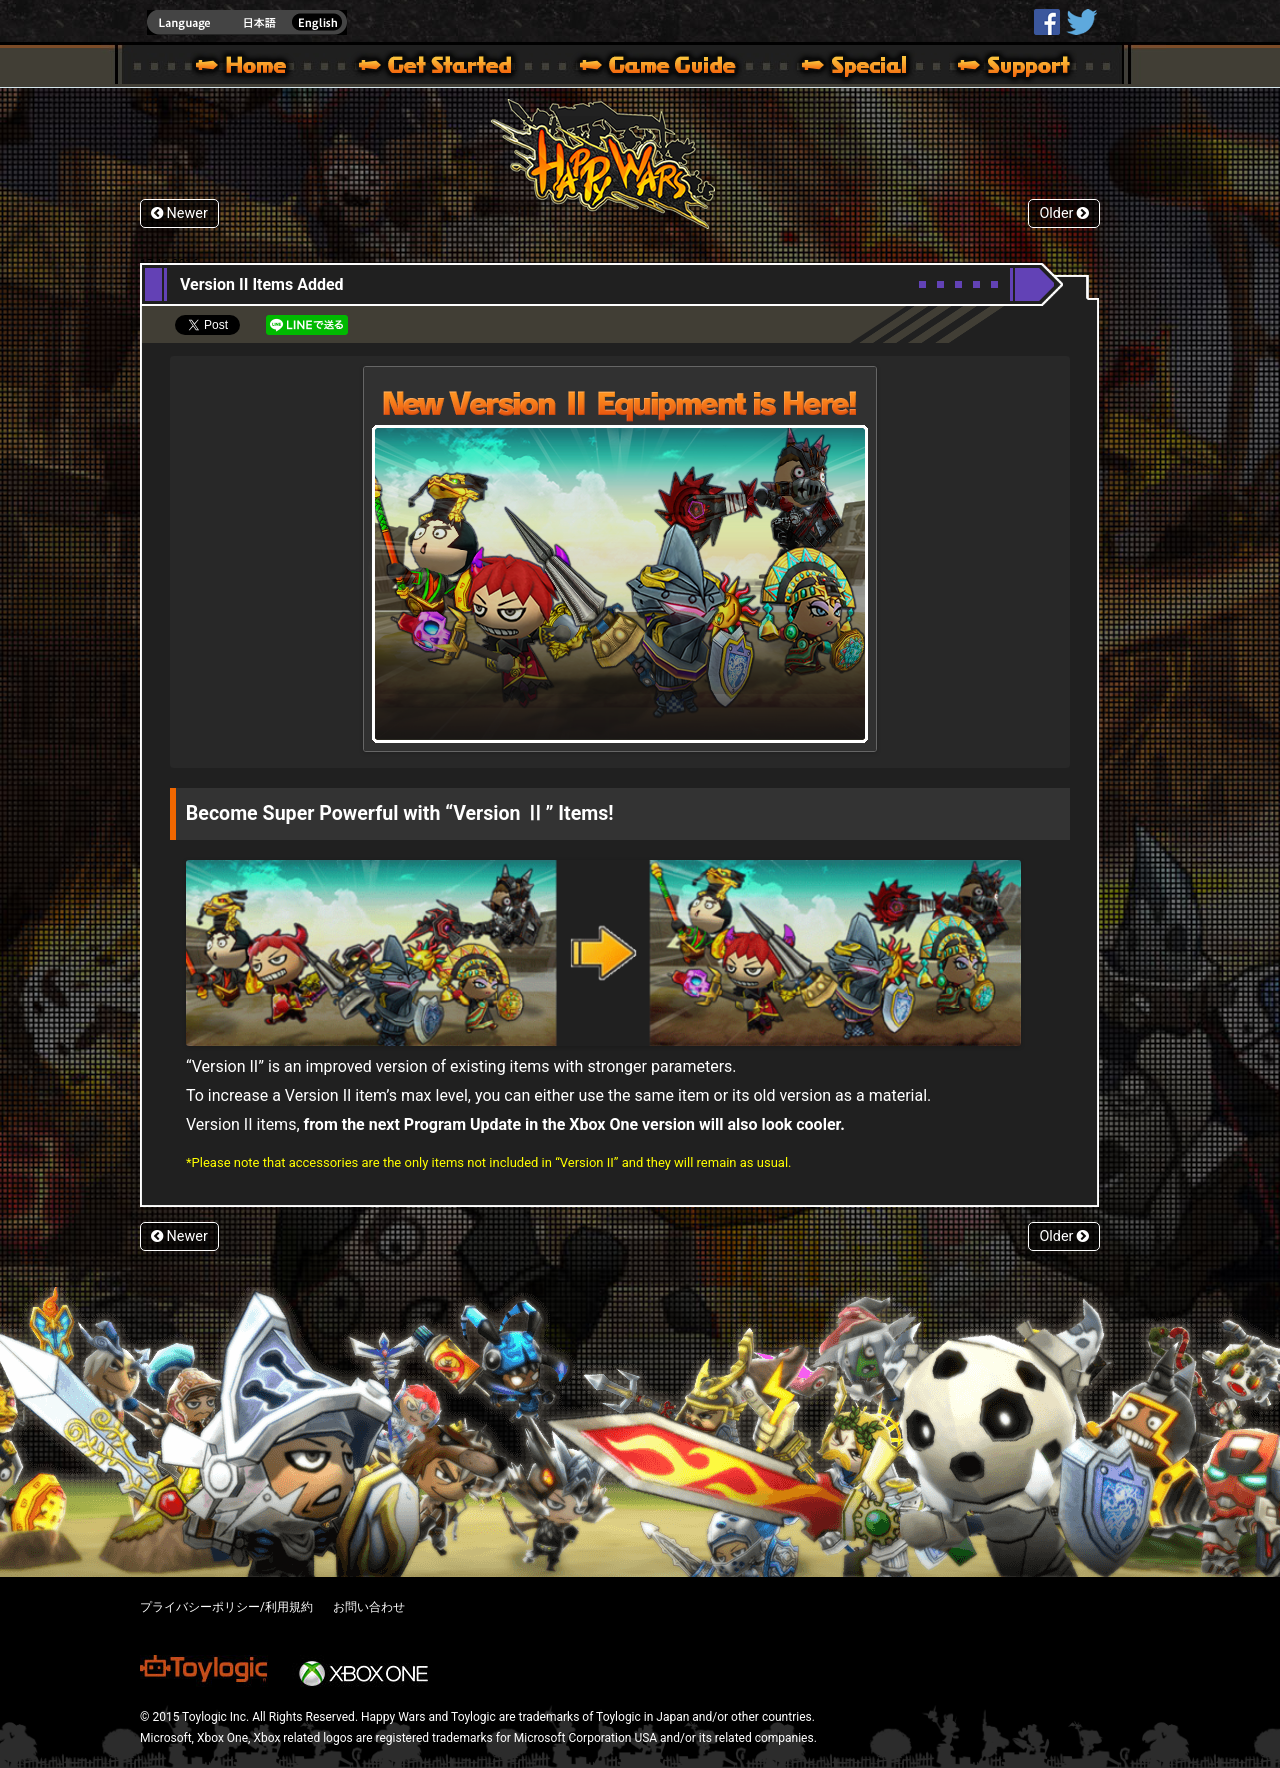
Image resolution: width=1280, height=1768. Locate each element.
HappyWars (1047, 22)
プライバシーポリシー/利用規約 (226, 1607)
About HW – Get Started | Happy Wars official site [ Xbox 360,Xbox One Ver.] (452, 68)
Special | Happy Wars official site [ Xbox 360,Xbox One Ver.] (847, 68)
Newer (179, 213)
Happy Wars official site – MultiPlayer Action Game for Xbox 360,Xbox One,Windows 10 (245, 68)
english (247, 22)
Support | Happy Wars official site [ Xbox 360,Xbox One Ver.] (997, 68)
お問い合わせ (369, 1607)
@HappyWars (1081, 22)
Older (1064, 213)
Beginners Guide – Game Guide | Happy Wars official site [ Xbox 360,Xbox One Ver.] (672, 68)
